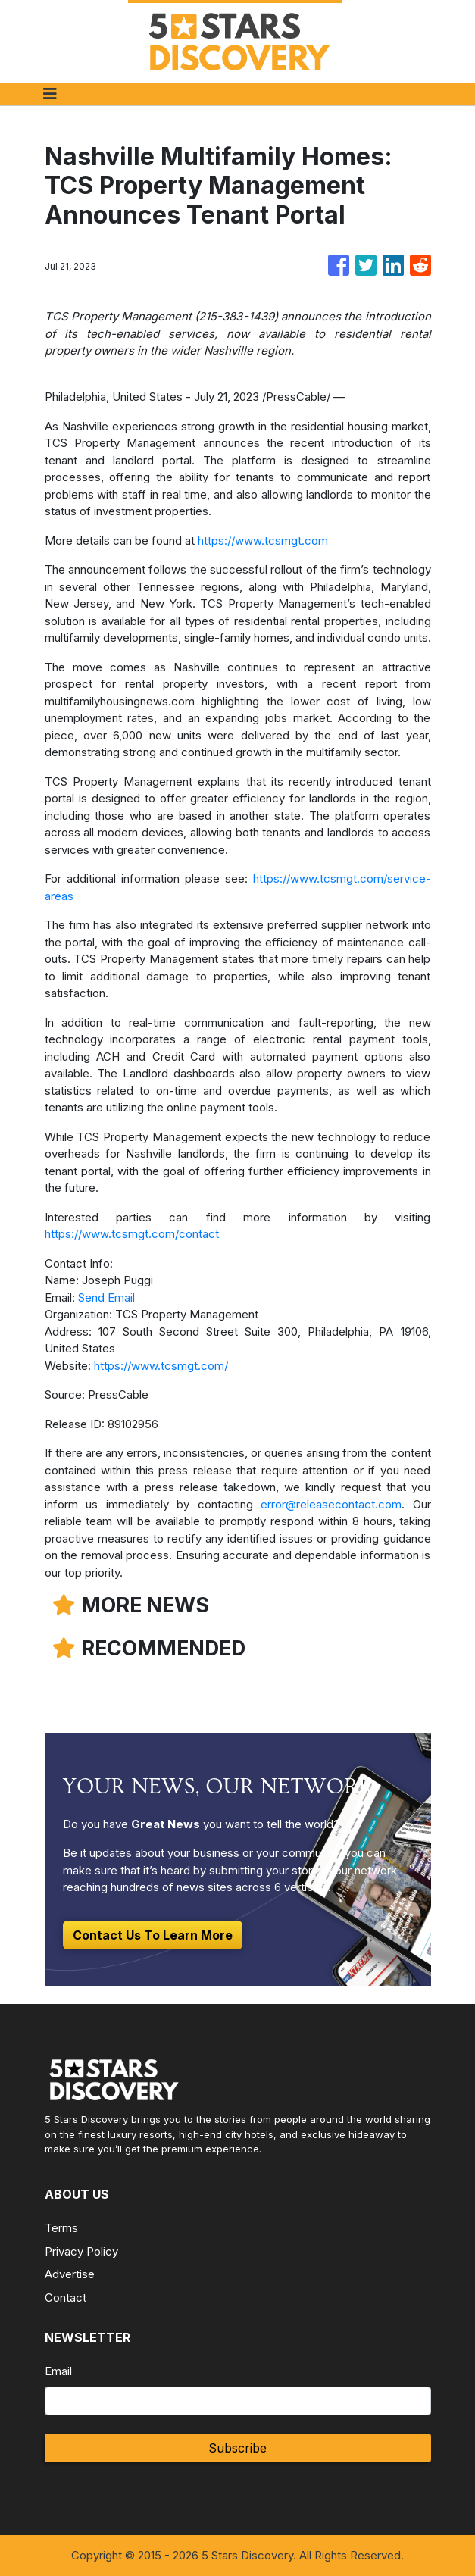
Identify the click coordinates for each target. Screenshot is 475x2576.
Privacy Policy (81, 2251)
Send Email (106, 1297)
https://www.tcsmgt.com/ (161, 1365)
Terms (61, 2228)
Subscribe (237, 2448)
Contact (65, 2297)
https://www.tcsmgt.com (263, 540)
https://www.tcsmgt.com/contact (132, 1234)
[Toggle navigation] (50, 94)
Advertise (70, 2274)
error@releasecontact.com (331, 1504)
